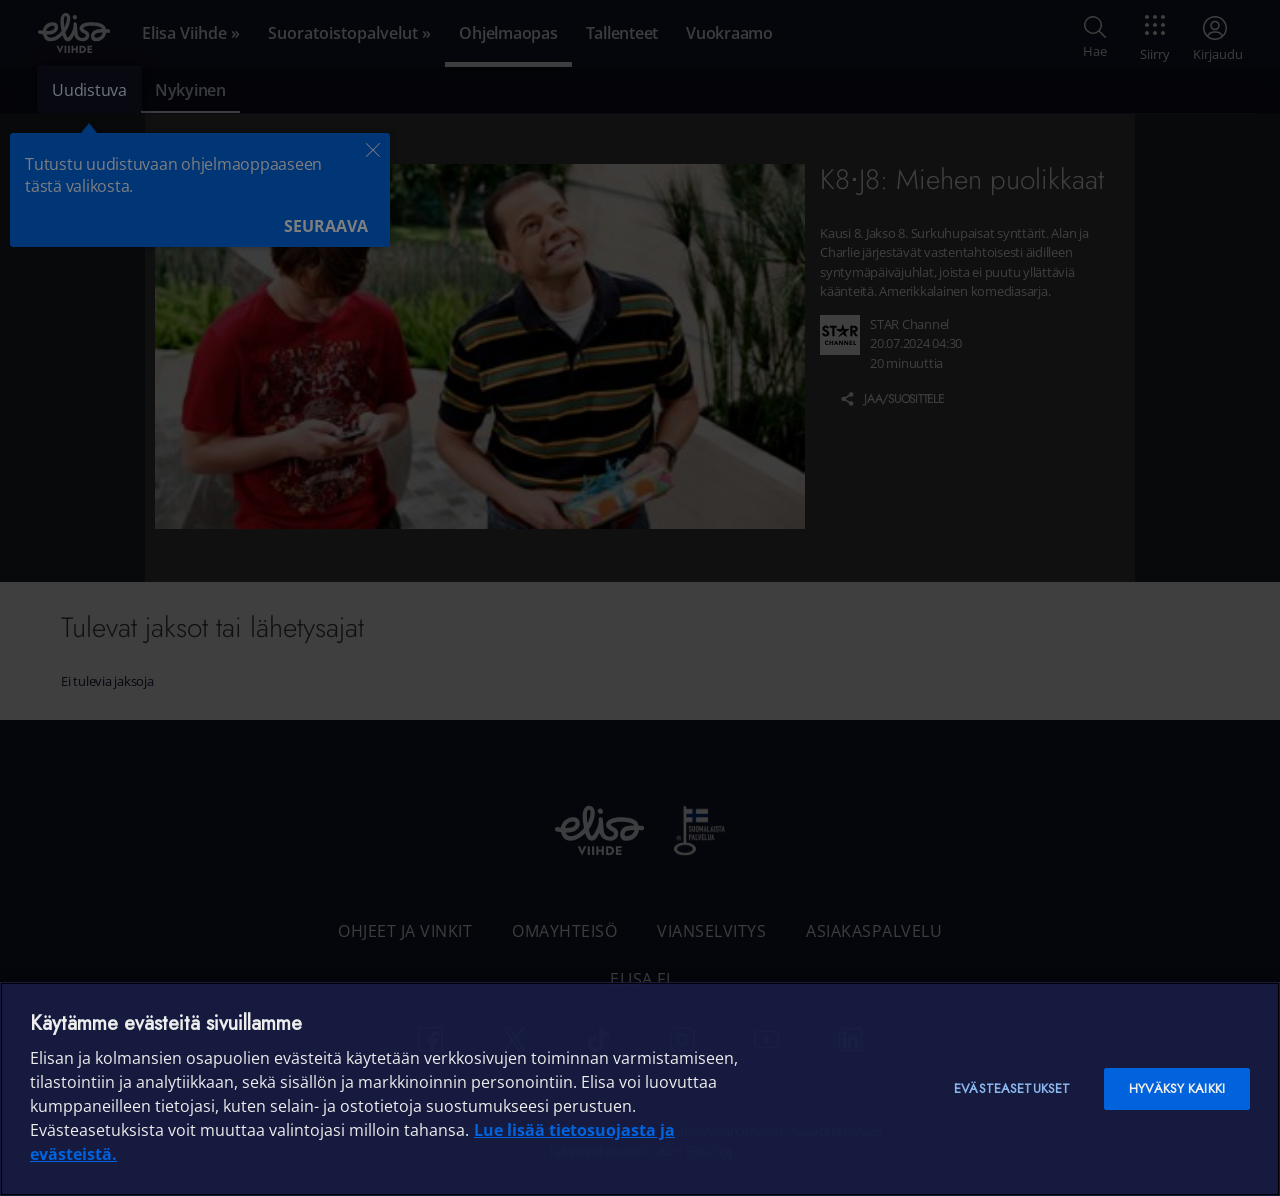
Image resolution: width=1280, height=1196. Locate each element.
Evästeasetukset (1012, 1088)
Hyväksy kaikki (1177, 1088)
